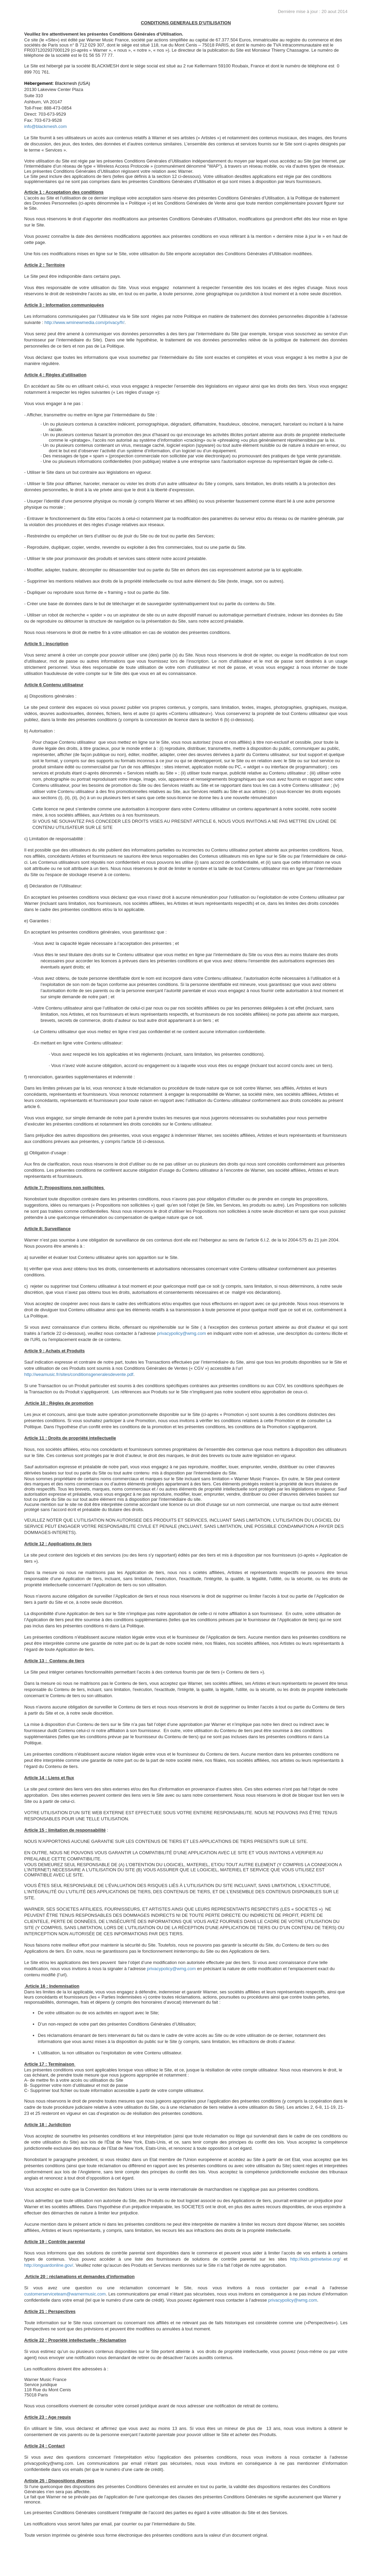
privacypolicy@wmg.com (181, 1333)
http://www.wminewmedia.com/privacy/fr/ (84, 322)
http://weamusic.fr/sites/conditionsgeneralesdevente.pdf (78, 1374)
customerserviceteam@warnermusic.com (65, 2294)
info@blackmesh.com (45, 126)
